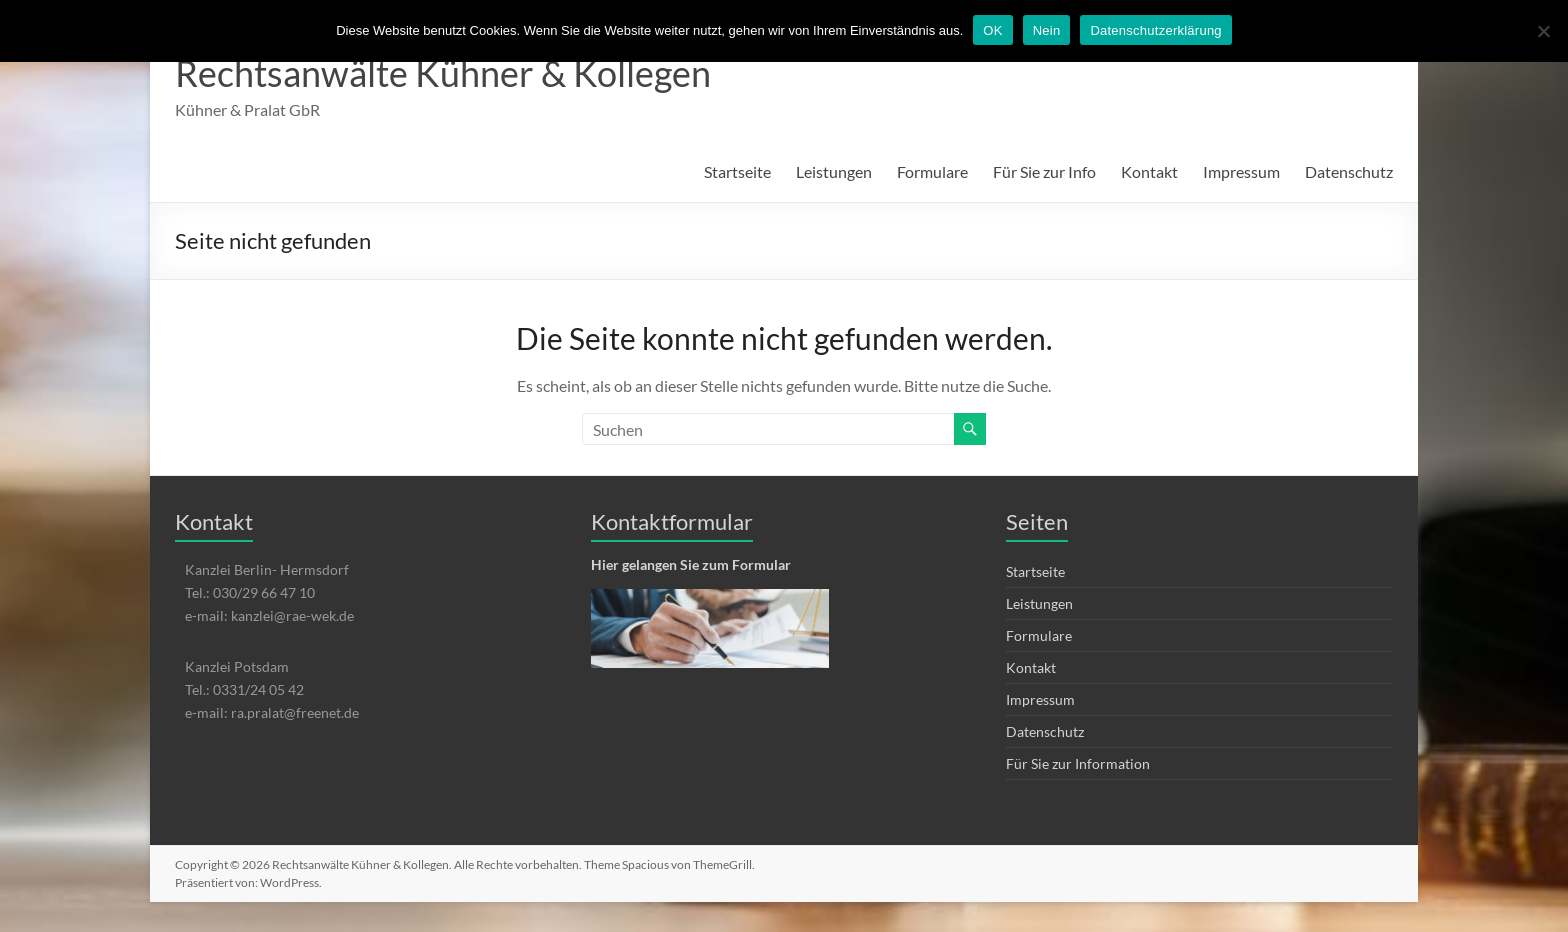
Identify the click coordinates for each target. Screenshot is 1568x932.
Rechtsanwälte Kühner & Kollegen (443, 73)
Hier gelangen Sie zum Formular (691, 564)
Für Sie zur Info (1044, 171)
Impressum (1241, 171)
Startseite (737, 171)
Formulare (932, 171)
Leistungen (834, 171)
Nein (1047, 30)
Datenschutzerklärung (1155, 30)
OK (992, 30)
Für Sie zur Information (1078, 763)
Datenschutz (1349, 171)
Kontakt (1149, 171)
